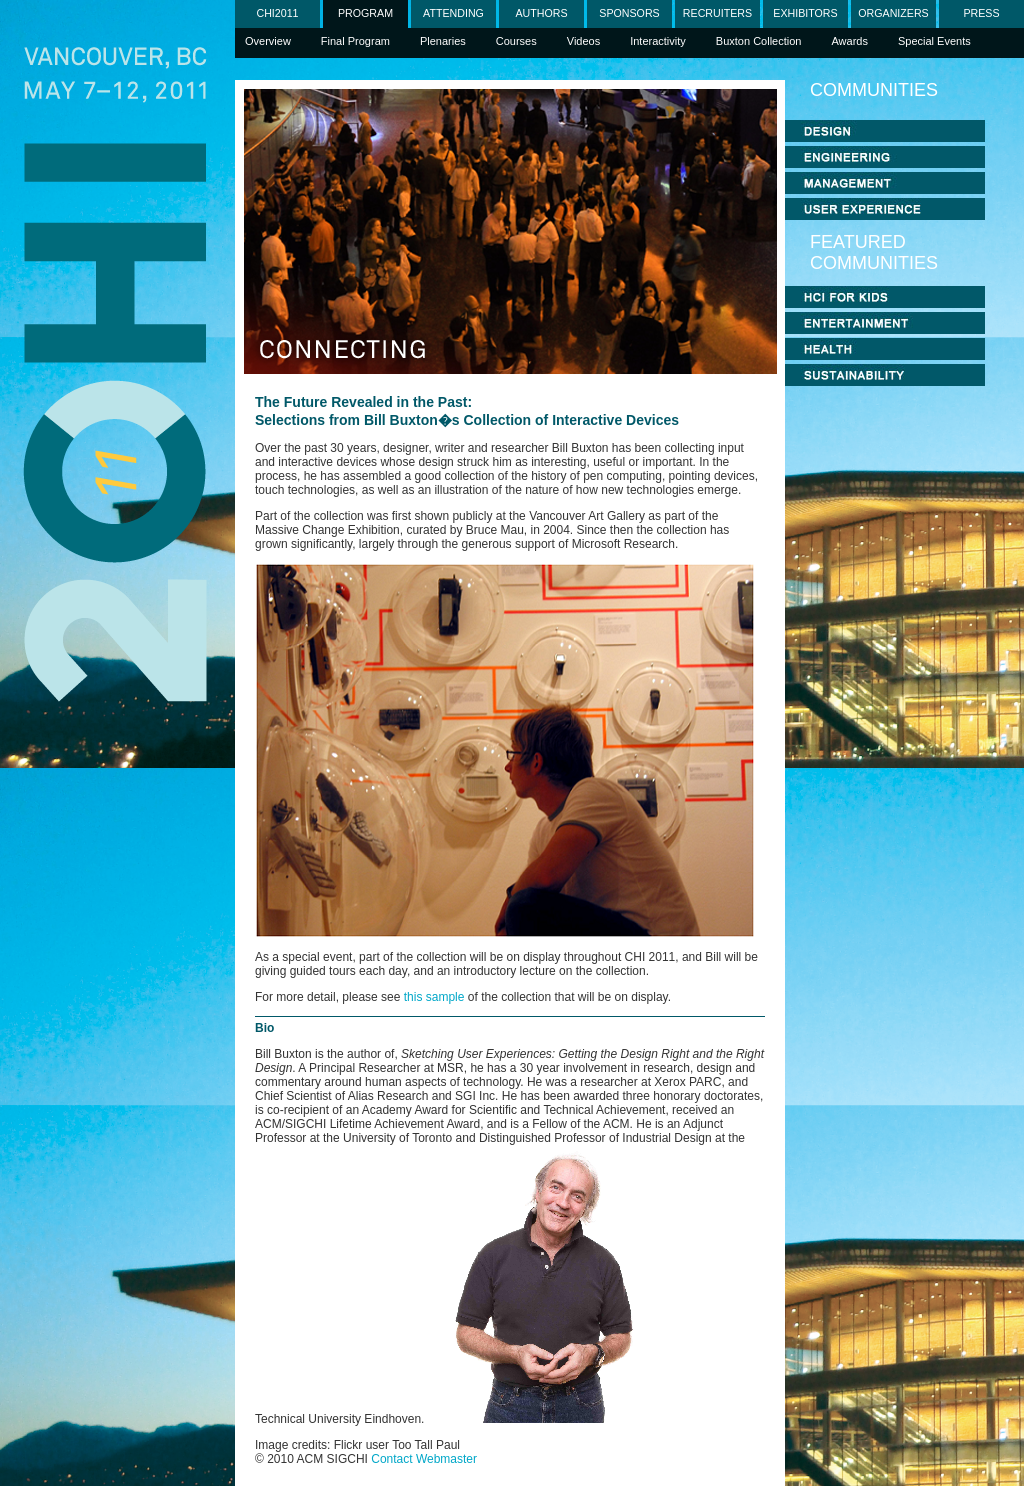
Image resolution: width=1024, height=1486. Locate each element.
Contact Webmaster (424, 1459)
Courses (516, 41)
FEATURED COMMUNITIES (874, 252)
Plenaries (443, 41)
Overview (268, 41)
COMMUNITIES (874, 90)
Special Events (934, 41)
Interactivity (658, 41)
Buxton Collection (759, 41)
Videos (583, 41)
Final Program (355, 41)
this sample (434, 997)
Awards (849, 41)
